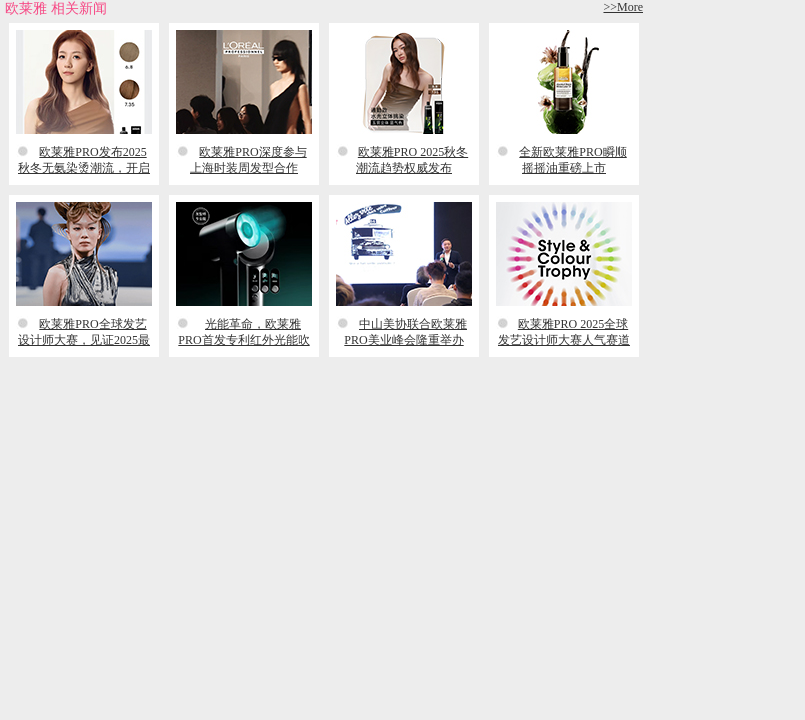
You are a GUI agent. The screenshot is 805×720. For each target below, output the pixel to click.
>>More (623, 7)
